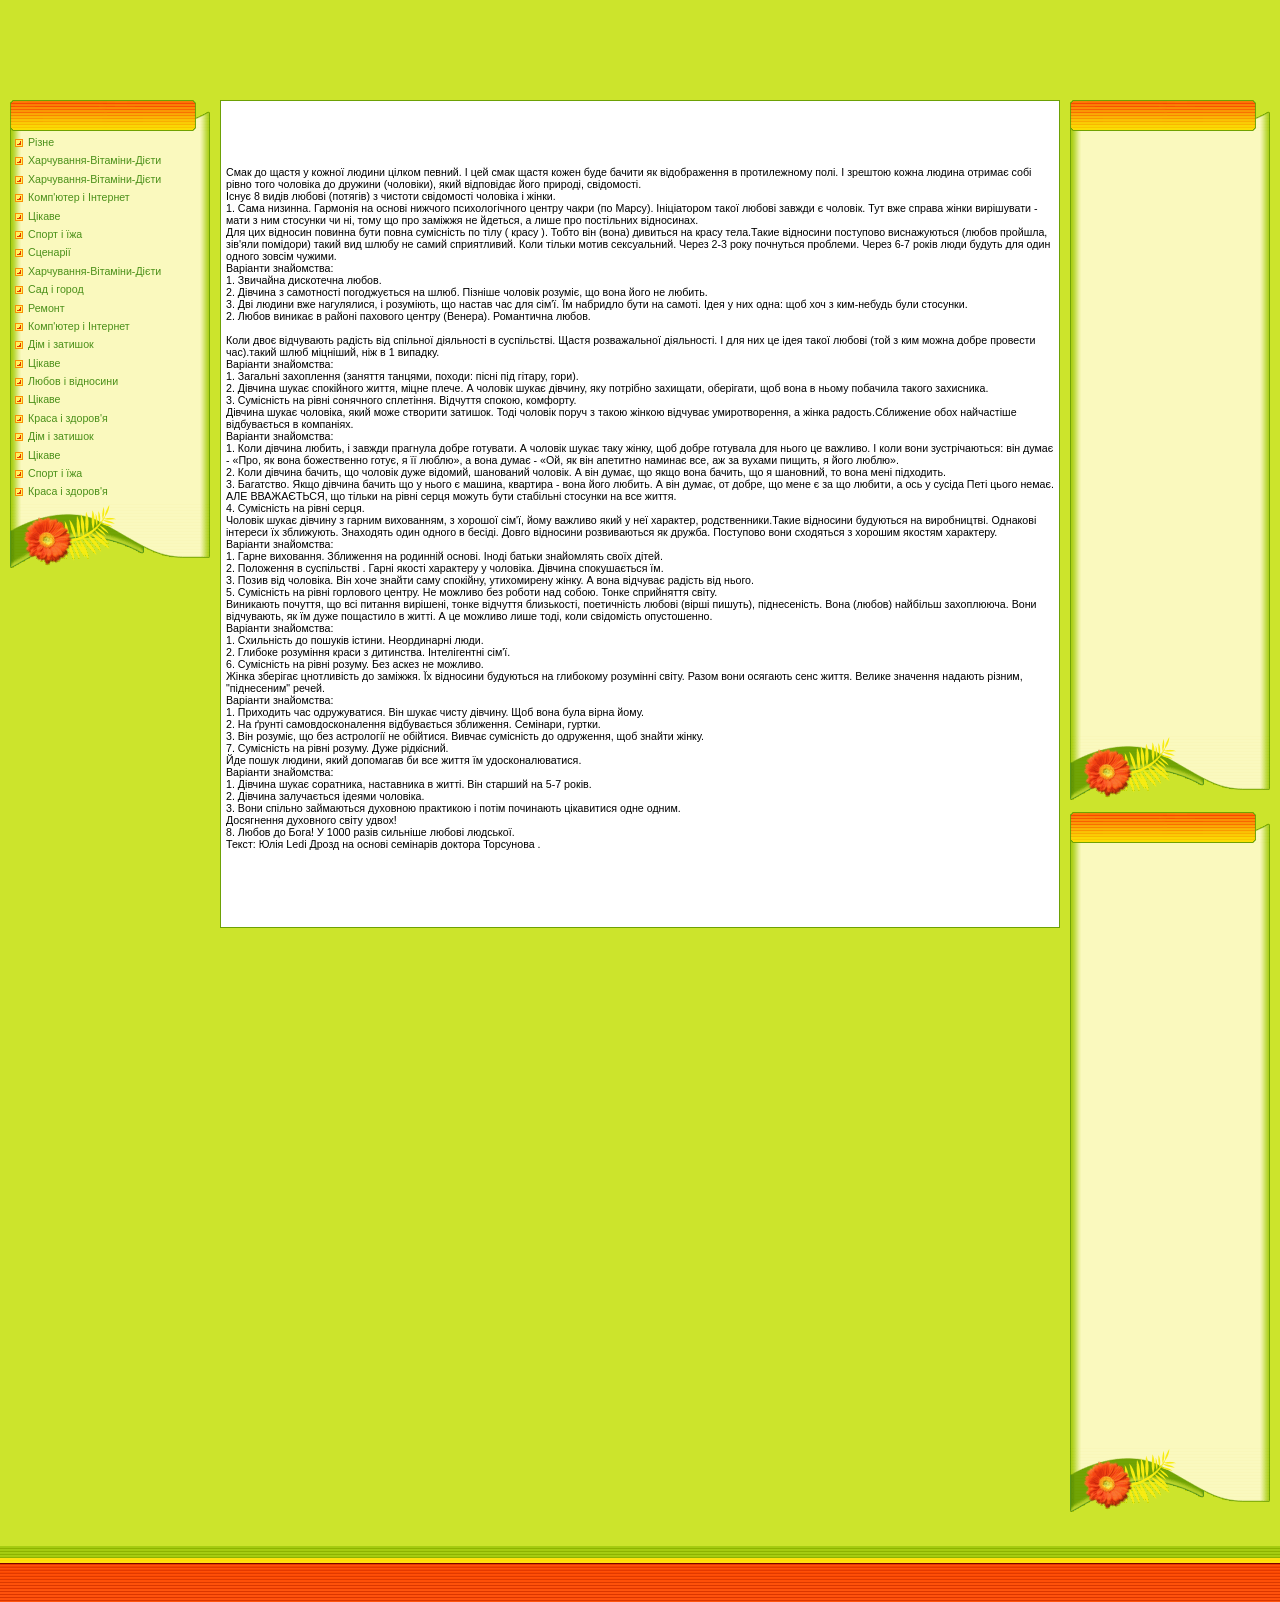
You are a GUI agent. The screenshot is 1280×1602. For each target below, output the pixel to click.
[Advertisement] (364, 45)
